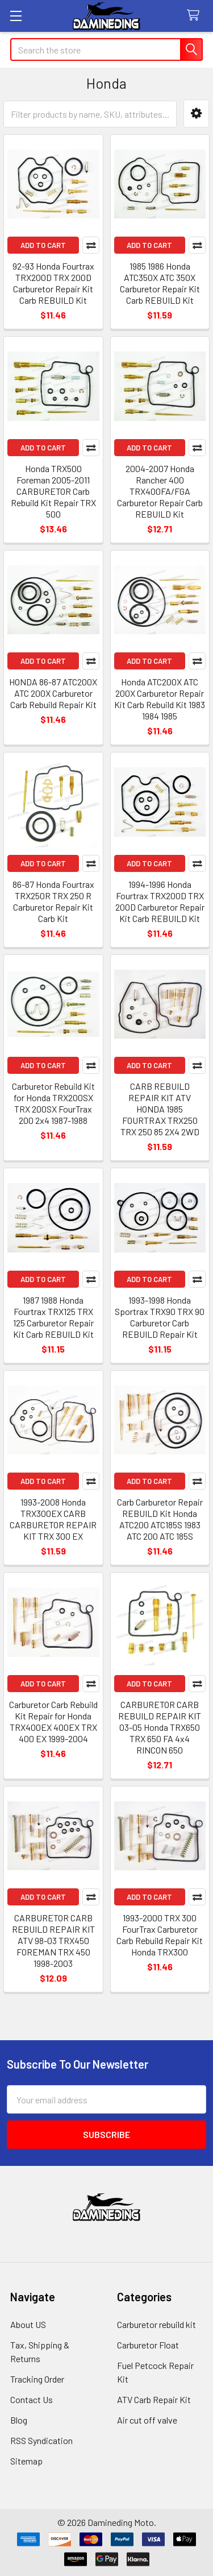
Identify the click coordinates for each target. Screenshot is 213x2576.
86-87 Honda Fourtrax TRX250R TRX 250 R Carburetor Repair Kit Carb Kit (53, 901)
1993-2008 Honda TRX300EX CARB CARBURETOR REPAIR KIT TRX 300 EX (53, 1518)
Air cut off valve (147, 2419)
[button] (196, 113)
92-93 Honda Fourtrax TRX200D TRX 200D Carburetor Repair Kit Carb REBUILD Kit (53, 283)
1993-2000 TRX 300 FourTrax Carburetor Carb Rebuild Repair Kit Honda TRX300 (159, 1934)
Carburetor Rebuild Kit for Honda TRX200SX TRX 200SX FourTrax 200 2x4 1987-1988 (53, 1103)
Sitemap (26, 2460)
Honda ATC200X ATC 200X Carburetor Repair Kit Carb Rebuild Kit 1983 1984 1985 (159, 698)
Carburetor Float (148, 2344)
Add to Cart (43, 245)
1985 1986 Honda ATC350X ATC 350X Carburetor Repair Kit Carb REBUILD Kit (160, 283)
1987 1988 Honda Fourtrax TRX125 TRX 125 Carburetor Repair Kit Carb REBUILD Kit (53, 1317)
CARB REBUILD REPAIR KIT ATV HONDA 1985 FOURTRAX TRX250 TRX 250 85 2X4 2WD (159, 1109)
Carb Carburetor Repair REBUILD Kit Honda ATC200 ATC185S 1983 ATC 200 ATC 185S (160, 1518)
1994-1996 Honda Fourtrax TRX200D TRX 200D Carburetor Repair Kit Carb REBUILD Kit (159, 901)
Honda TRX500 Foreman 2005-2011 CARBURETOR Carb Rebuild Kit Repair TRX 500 (53, 491)
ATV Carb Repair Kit (154, 2399)
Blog (18, 2419)
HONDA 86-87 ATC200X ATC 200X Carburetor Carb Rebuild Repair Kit (53, 693)
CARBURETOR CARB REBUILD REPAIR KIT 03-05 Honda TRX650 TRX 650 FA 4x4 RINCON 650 (159, 1727)
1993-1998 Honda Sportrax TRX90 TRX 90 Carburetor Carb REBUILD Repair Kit (159, 1317)
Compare (90, 245)
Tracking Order (37, 2379)
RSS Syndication (41, 2440)
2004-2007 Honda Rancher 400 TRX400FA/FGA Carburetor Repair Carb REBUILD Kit (160, 491)
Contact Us (31, 2399)
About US (28, 2324)
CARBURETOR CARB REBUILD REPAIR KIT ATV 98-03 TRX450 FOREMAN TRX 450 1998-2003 (53, 1940)
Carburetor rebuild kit (156, 2324)
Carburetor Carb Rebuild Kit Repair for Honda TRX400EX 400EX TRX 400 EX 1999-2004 (53, 1721)
